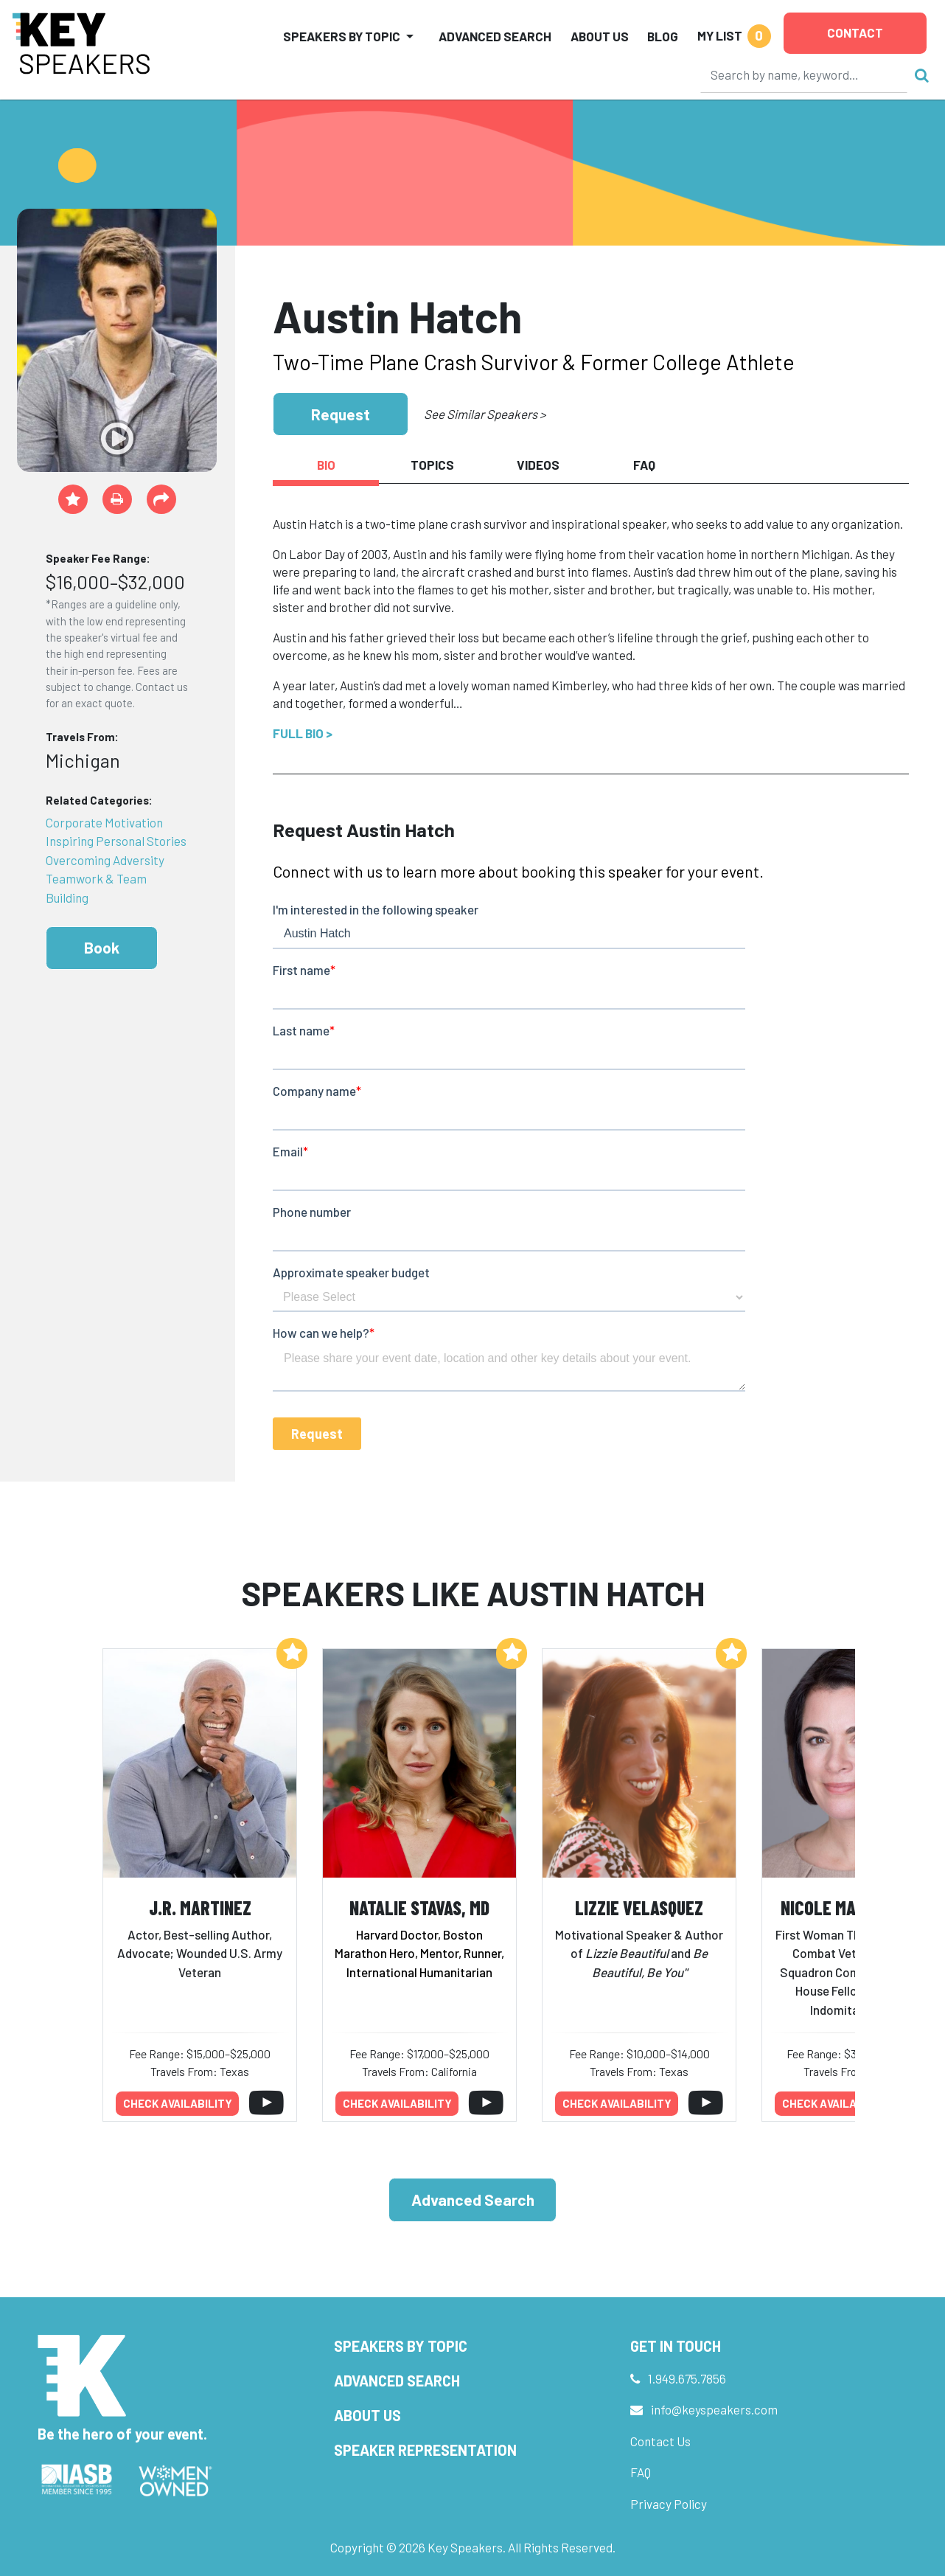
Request (340, 414)
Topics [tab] (432, 464)
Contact (855, 32)
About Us (600, 36)
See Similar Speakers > (484, 413)
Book (101, 947)
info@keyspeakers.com (714, 2409)
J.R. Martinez (200, 1907)
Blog (662, 36)
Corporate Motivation (104, 822)
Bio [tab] (326, 464)
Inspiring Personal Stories (116, 840)
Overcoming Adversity (105, 860)
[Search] (804, 74)
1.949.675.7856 (687, 2378)
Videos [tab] (538, 464)
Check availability (177, 2103)
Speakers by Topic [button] (341, 36)
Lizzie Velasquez (639, 1907)
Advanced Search (495, 36)
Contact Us (660, 2441)
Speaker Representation (425, 2450)
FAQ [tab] (644, 464)
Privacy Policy (668, 2503)
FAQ (640, 2472)
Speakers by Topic (400, 2346)
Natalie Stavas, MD (419, 1907)
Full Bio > (302, 733)
